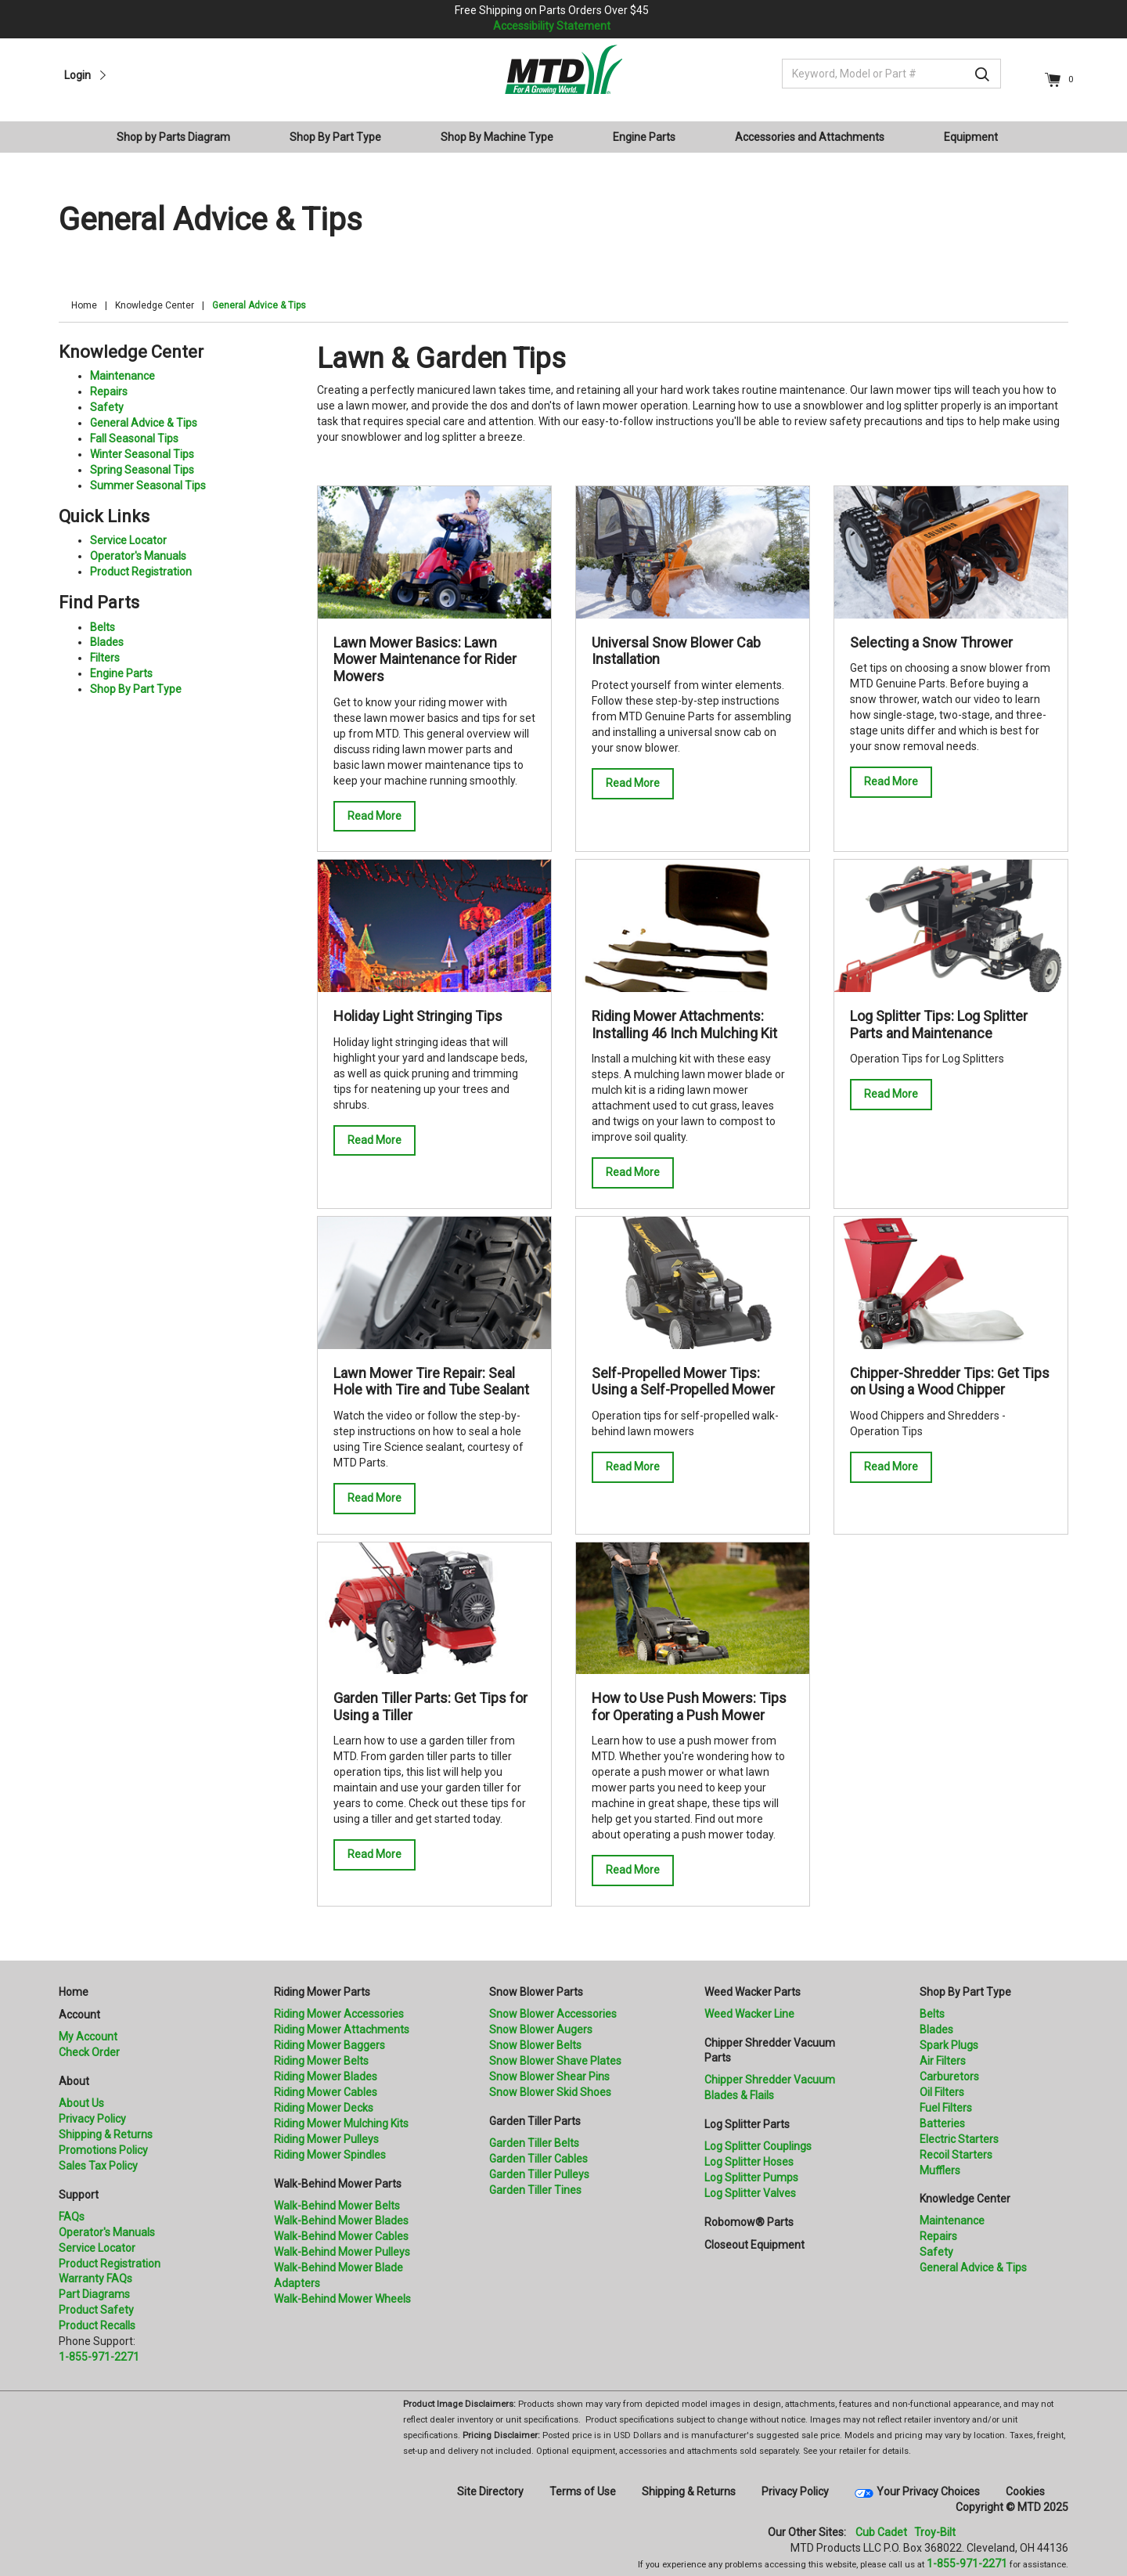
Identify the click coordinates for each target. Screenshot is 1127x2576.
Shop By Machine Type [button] (497, 137)
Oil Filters (942, 2092)
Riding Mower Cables (325, 2092)
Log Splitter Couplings (758, 2146)
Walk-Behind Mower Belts (337, 2205)
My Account (88, 2036)
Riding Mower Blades (325, 2076)
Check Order (89, 2052)
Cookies (1025, 2491)
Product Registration (141, 571)
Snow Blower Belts (535, 2045)
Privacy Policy (92, 2118)
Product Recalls (97, 2325)
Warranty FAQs (95, 2278)
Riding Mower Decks (323, 2108)
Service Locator (128, 540)
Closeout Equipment (754, 2245)
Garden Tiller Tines (535, 2190)
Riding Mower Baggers (329, 2045)
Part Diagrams (94, 2294)
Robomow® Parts (749, 2222)
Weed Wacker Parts (752, 1992)
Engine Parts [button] (644, 137)
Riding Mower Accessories (339, 2014)
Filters (105, 657)
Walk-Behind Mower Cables (341, 2236)
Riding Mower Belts (321, 2061)
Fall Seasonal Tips (134, 438)
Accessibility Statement (551, 26)
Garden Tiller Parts (535, 2121)
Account (79, 2014)
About (74, 2081)
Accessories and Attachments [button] (809, 137)
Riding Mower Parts (322, 1992)
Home (84, 305)
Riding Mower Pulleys (326, 2139)
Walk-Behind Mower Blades (341, 2220)
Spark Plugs (949, 2045)
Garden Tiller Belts (534, 2143)
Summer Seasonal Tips (148, 485)
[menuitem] (179, 137)
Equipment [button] (971, 137)
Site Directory (490, 2491)
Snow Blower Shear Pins (549, 2076)
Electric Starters (959, 2139)
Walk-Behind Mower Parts (337, 2183)
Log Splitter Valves (750, 2193)
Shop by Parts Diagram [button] (173, 137)
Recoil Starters (956, 2154)
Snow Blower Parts (536, 1992)
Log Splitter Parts (747, 2124)
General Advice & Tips (143, 423)
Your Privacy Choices (928, 2491)
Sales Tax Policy (98, 2165)
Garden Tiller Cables (538, 2158)
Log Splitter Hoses (749, 2162)
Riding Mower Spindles (330, 2154)
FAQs (72, 2216)
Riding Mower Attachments (341, 2029)
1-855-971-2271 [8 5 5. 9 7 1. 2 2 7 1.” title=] (99, 2357)
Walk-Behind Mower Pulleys (342, 2252)
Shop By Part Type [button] (335, 137)
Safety (107, 407)
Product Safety (96, 2310)
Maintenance (122, 376)
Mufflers (940, 2170)
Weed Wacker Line (749, 2014)
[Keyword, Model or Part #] (891, 73)
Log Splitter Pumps (751, 2177)
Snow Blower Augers (540, 2029)
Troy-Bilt (935, 2532)
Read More (374, 816)
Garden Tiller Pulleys (539, 2174)
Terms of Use (582, 2491)
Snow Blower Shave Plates (555, 2061)
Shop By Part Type (136, 689)
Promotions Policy (103, 2150)
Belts (102, 627)
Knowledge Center (154, 305)
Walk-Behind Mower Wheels (342, 2299)
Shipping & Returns (106, 2134)
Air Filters (943, 2061)
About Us (81, 2103)
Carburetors (949, 2076)
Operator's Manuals (138, 556)
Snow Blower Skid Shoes (550, 2092)
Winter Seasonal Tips (142, 454)
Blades (107, 642)
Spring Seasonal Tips (142, 470)
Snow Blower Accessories (553, 2014)
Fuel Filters (946, 2108)
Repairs (109, 391)
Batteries (942, 2123)
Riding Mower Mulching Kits (341, 2123)
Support (79, 2194)
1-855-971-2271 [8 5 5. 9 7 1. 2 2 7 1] (967, 2563)
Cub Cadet (881, 2532)
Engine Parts (121, 673)
